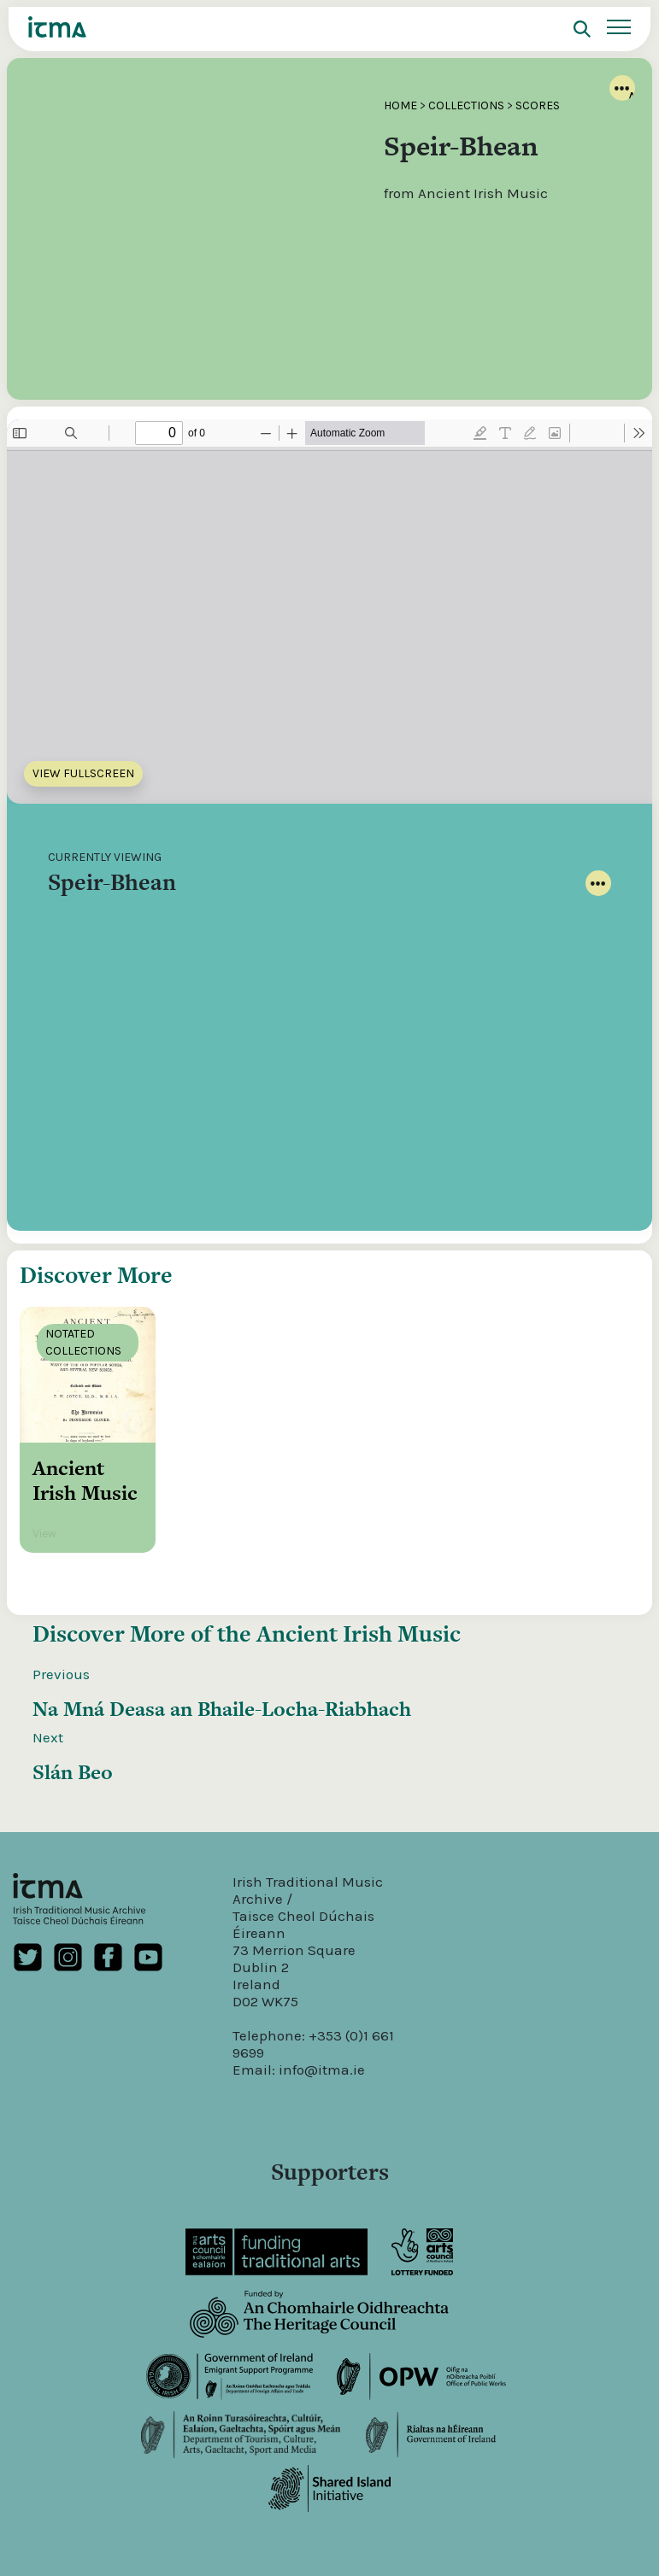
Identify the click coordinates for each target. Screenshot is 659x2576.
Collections (466, 105)
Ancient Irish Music (358, 1671)
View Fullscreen (83, 773)
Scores (537, 105)
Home (400, 105)
